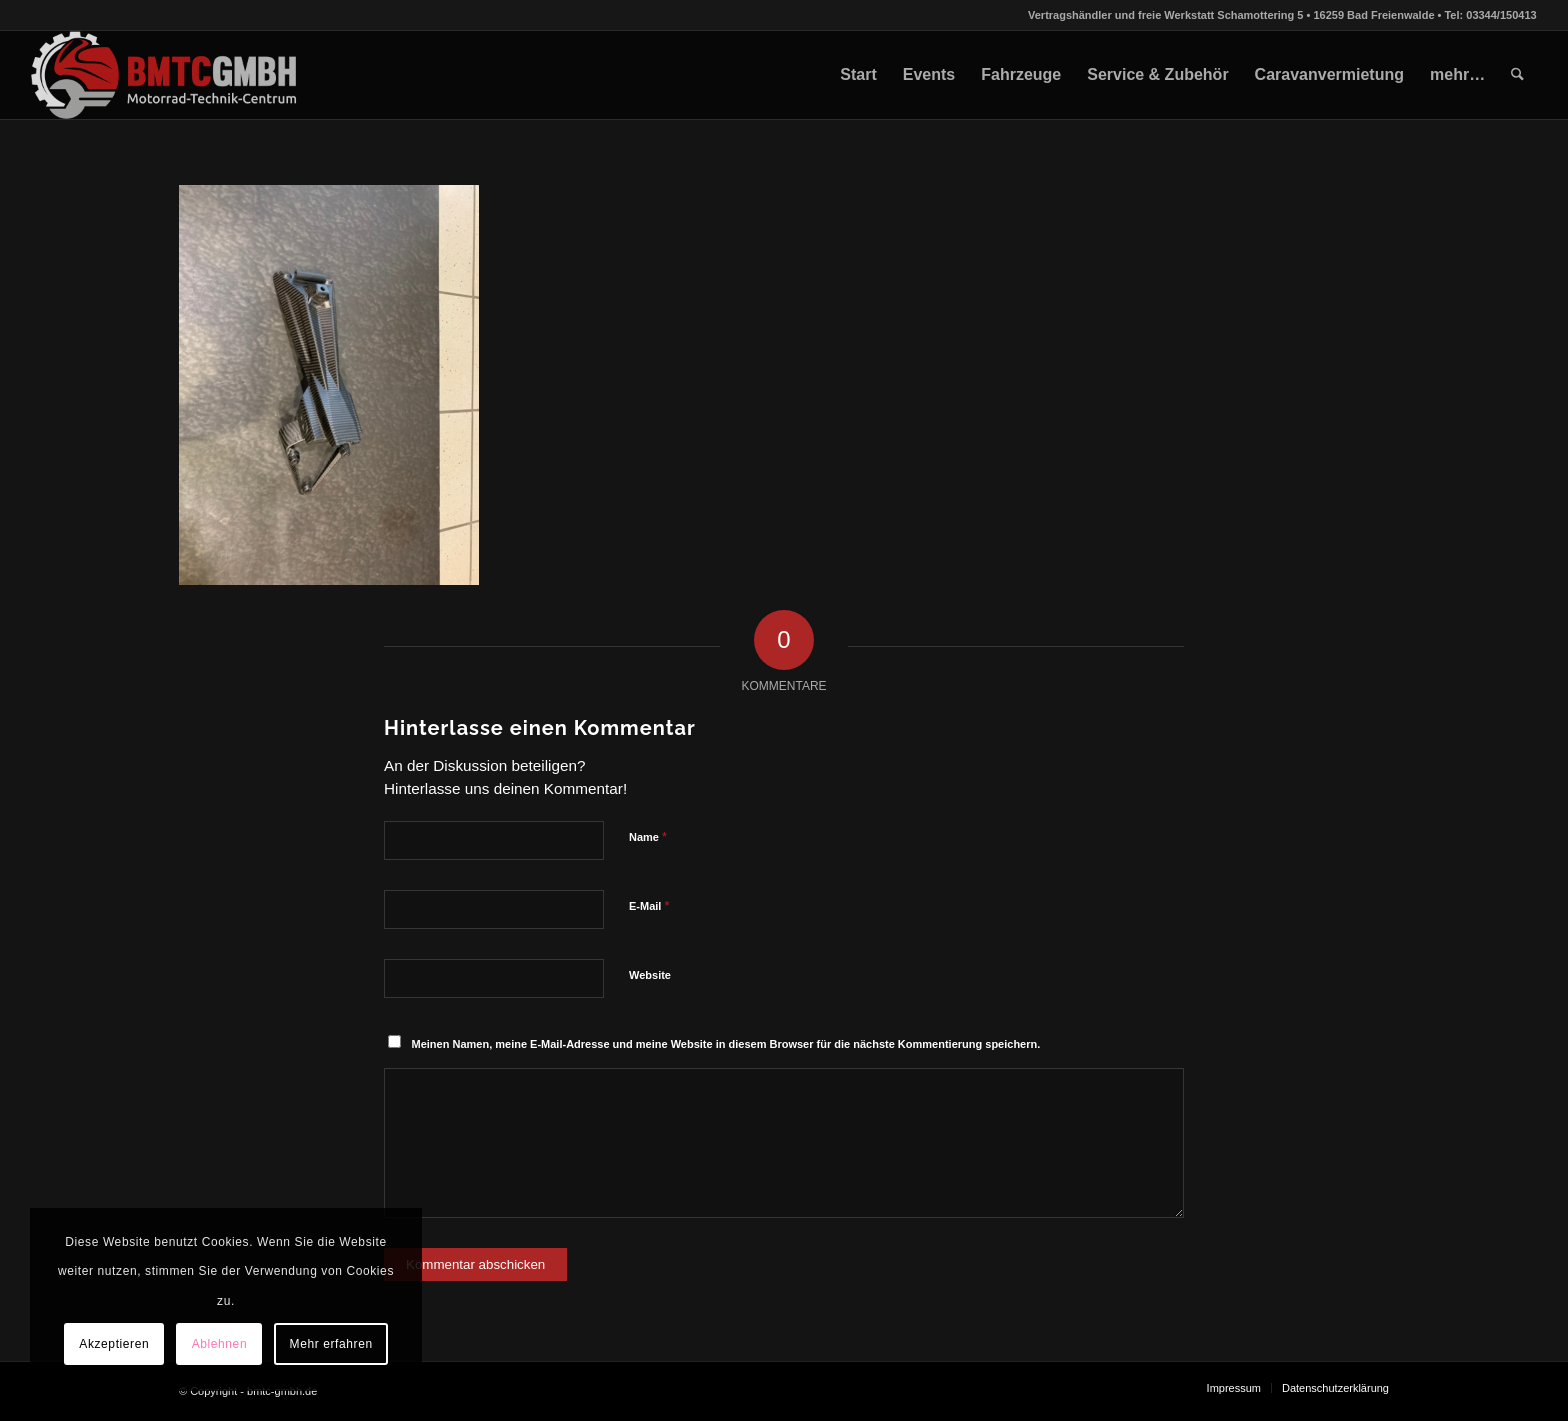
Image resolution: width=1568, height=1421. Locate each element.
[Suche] (1517, 75)
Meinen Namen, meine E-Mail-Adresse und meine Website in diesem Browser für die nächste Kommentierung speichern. (726, 1044)
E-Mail (649, 905)
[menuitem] (858, 75)
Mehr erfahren (331, 1344)
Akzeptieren (114, 1344)
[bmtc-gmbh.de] (164, 75)
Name (648, 836)
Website (650, 975)
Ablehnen (220, 1344)
